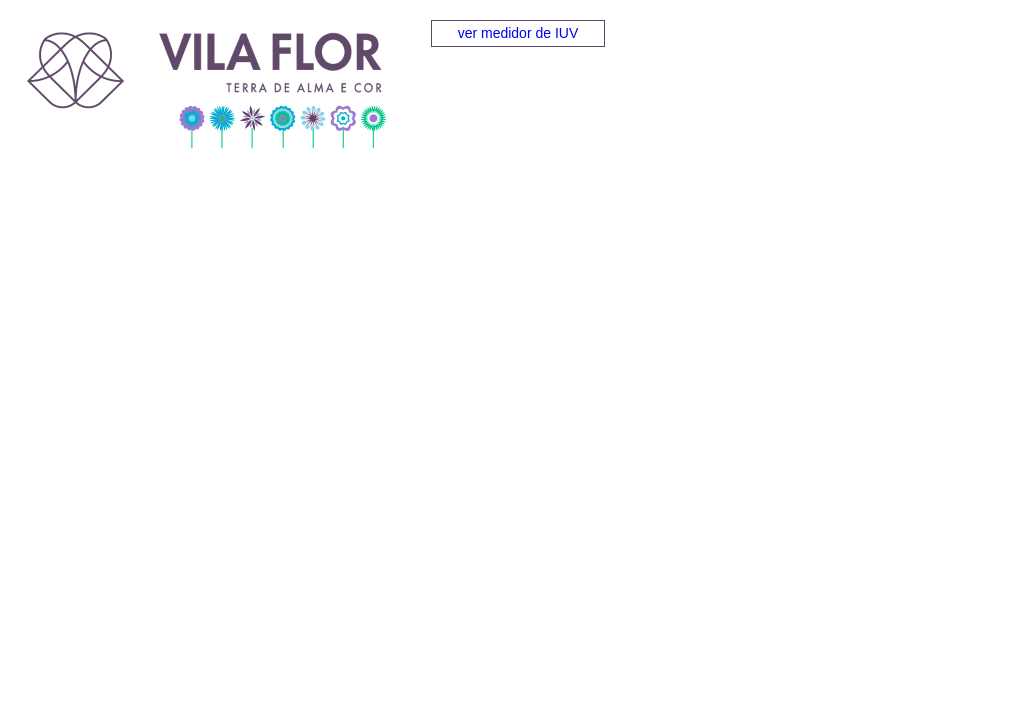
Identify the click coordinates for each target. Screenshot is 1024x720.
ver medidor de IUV (518, 33)
